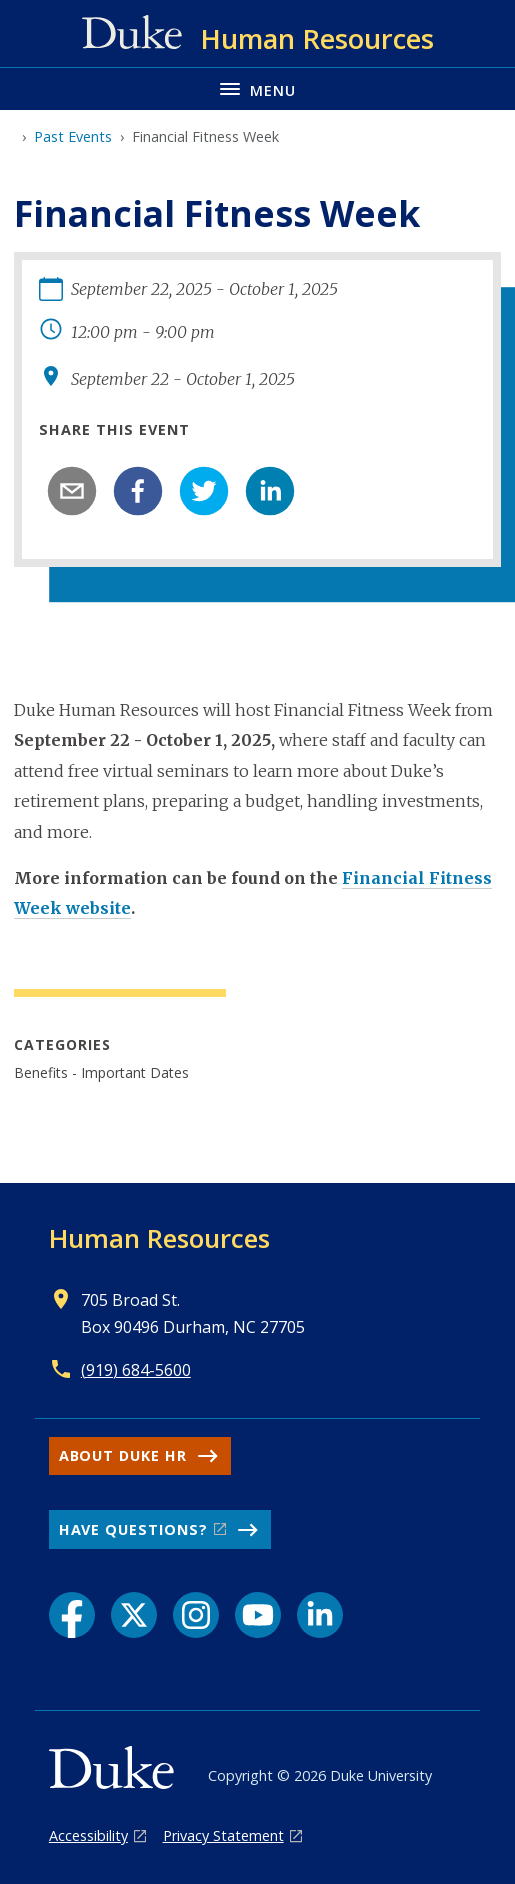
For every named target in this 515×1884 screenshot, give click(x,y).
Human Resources (159, 1238)
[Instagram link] (196, 1615)
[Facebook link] (72, 1615)
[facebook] (138, 491)
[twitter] (204, 491)
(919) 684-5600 (136, 1370)
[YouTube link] (258, 1615)
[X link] (134, 1615)
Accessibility (88, 1835)
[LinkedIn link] (320, 1615)
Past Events (73, 136)
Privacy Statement (223, 1835)
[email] (72, 491)
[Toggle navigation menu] (257, 88)
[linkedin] (270, 491)
